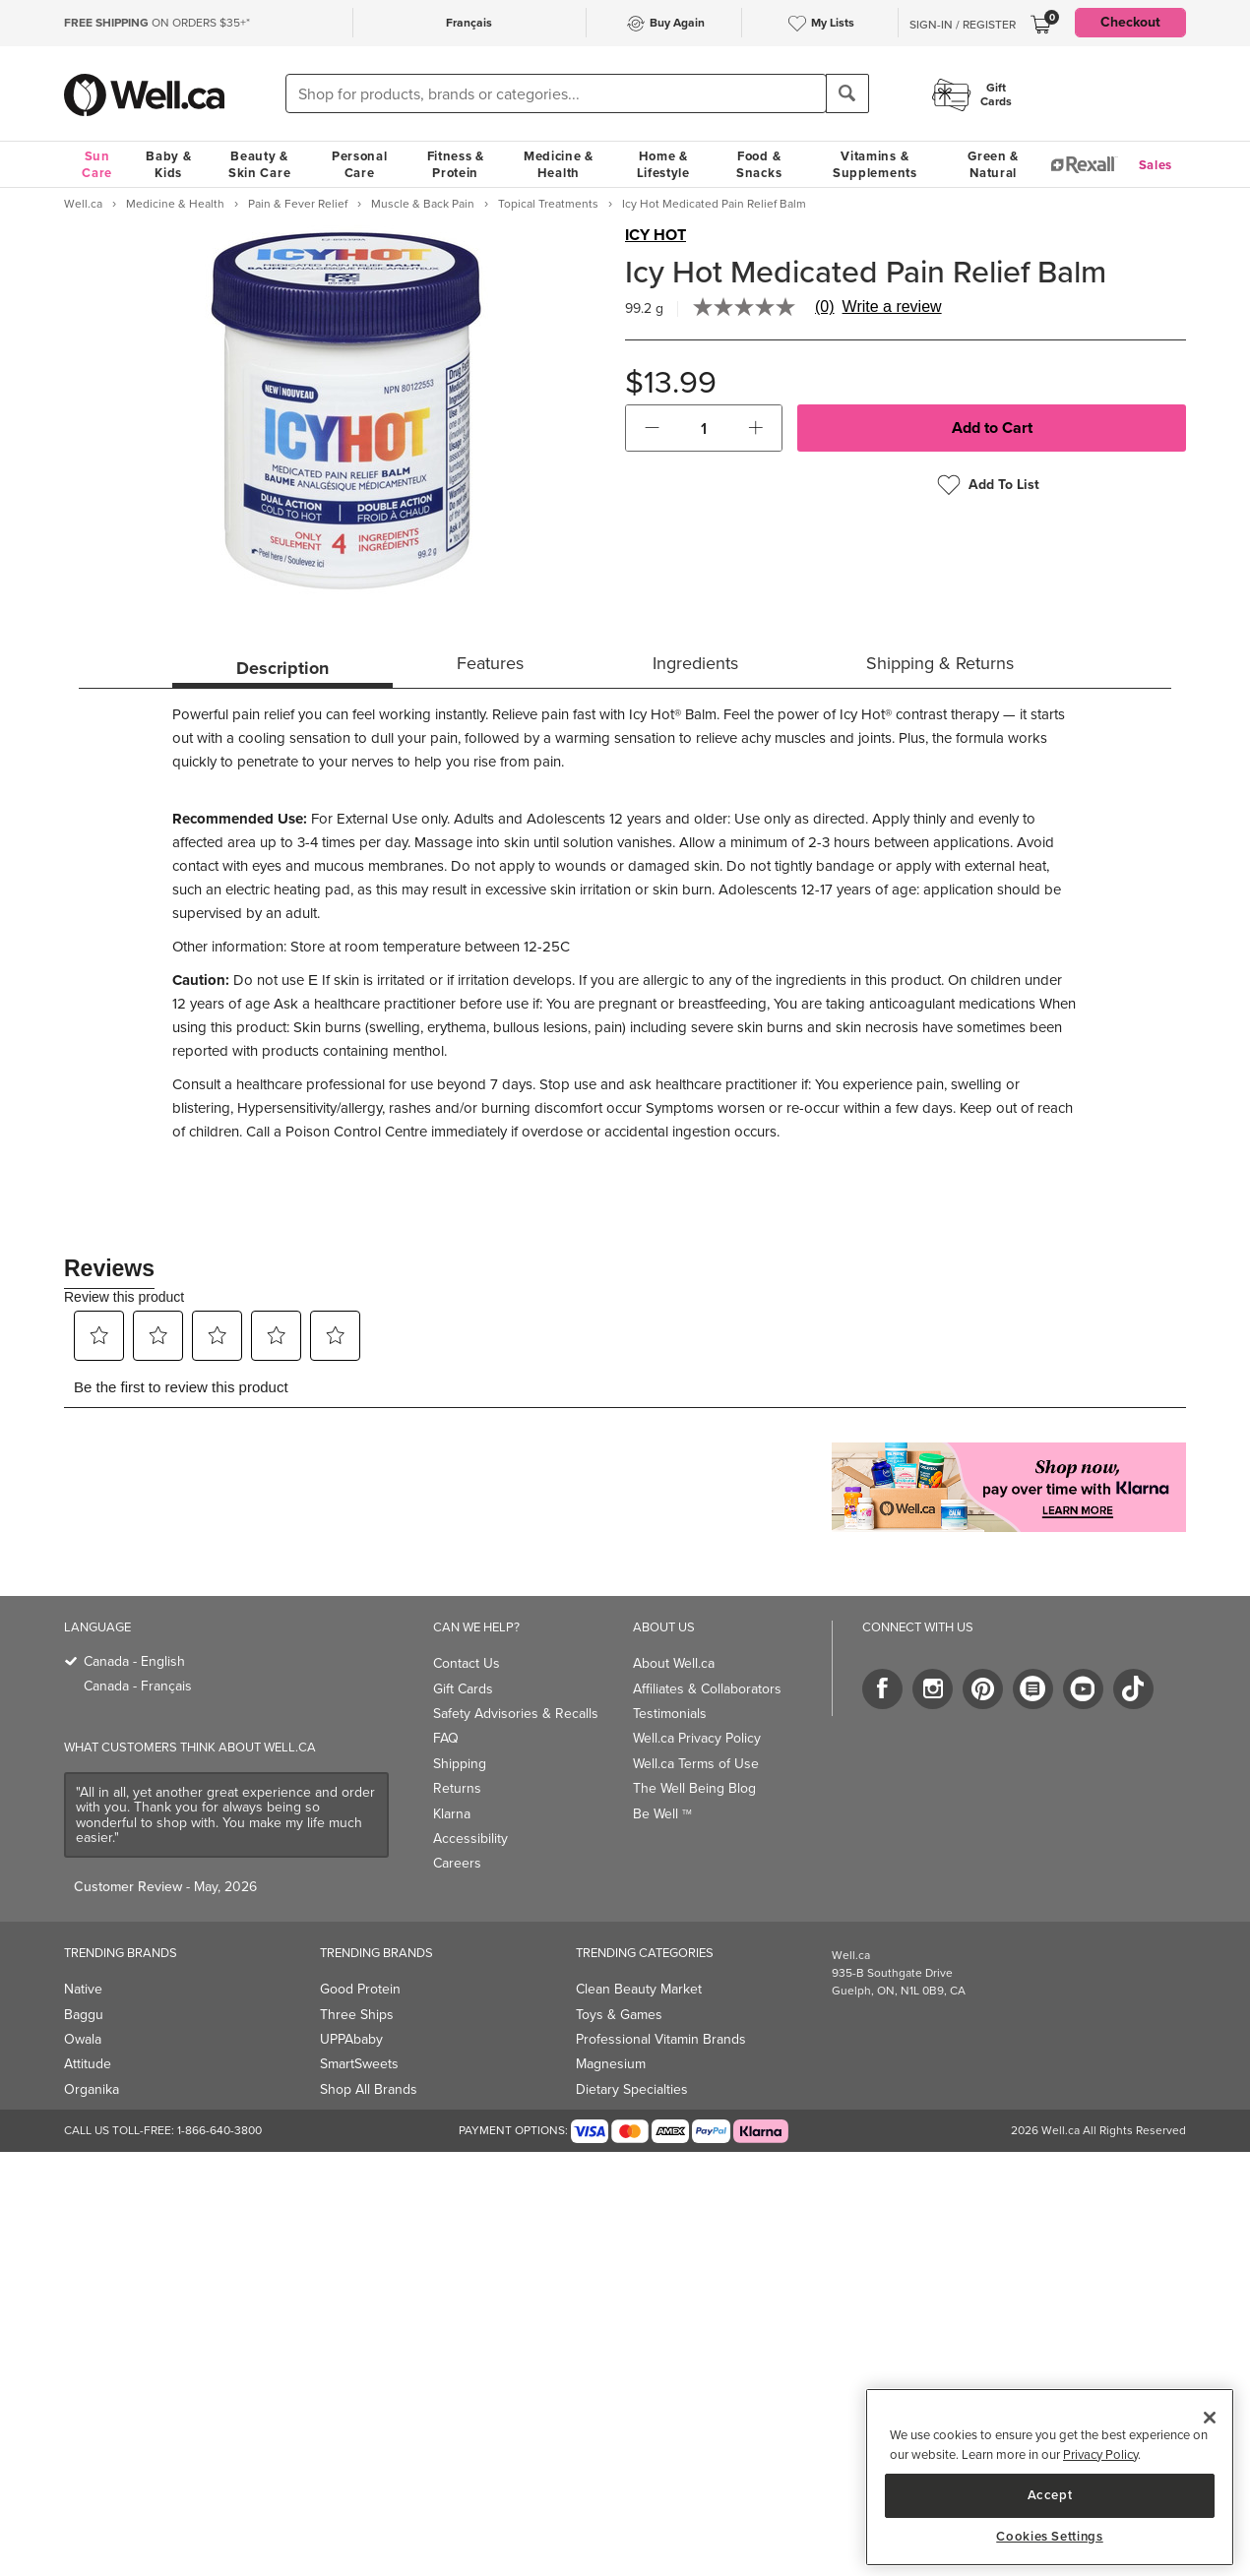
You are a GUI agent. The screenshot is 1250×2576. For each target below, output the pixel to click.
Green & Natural (993, 164)
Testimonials (670, 1713)
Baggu (83, 2014)
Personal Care (360, 164)
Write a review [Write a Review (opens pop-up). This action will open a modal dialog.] (892, 307)
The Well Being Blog (694, 1788)
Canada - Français (138, 1686)
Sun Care (97, 164)
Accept (1050, 2494)
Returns (457, 1788)
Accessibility (470, 1838)
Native (83, 1989)
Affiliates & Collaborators (707, 1689)
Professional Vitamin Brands (661, 2039)
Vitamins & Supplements (875, 164)
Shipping (459, 1763)
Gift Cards (463, 1689)
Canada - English (134, 1661)
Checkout (1130, 22)
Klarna (451, 1814)
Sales (1156, 164)
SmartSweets (359, 2064)
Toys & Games (619, 2014)
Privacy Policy (1100, 2454)
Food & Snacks (758, 164)
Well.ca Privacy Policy (697, 1738)
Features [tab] (490, 663)
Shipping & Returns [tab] (940, 663)
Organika (91, 2089)
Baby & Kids (168, 164)
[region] (1049, 2477)
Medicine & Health (559, 164)
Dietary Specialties (632, 2089)
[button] (652, 428)
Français (469, 22)
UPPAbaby (351, 2039)
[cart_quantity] (704, 428)
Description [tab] (282, 668)
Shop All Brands (368, 2089)
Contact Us (466, 1663)
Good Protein (360, 1989)
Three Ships (357, 2014)
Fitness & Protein (455, 164)
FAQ (446, 1738)
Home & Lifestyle (663, 164)
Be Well (662, 1814)
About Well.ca (674, 1663)
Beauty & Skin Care (259, 164)
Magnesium (611, 2064)
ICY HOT (655, 235)
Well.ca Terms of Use (696, 1763)
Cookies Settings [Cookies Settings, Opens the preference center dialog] (1049, 2536)
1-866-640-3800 (219, 2130)
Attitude (87, 2064)
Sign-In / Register (962, 25)
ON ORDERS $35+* (157, 22)
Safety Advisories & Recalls (515, 1713)
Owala (82, 2039)
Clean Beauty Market (639, 1989)
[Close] (1209, 2417)
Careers (457, 1863)
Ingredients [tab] (695, 663)
